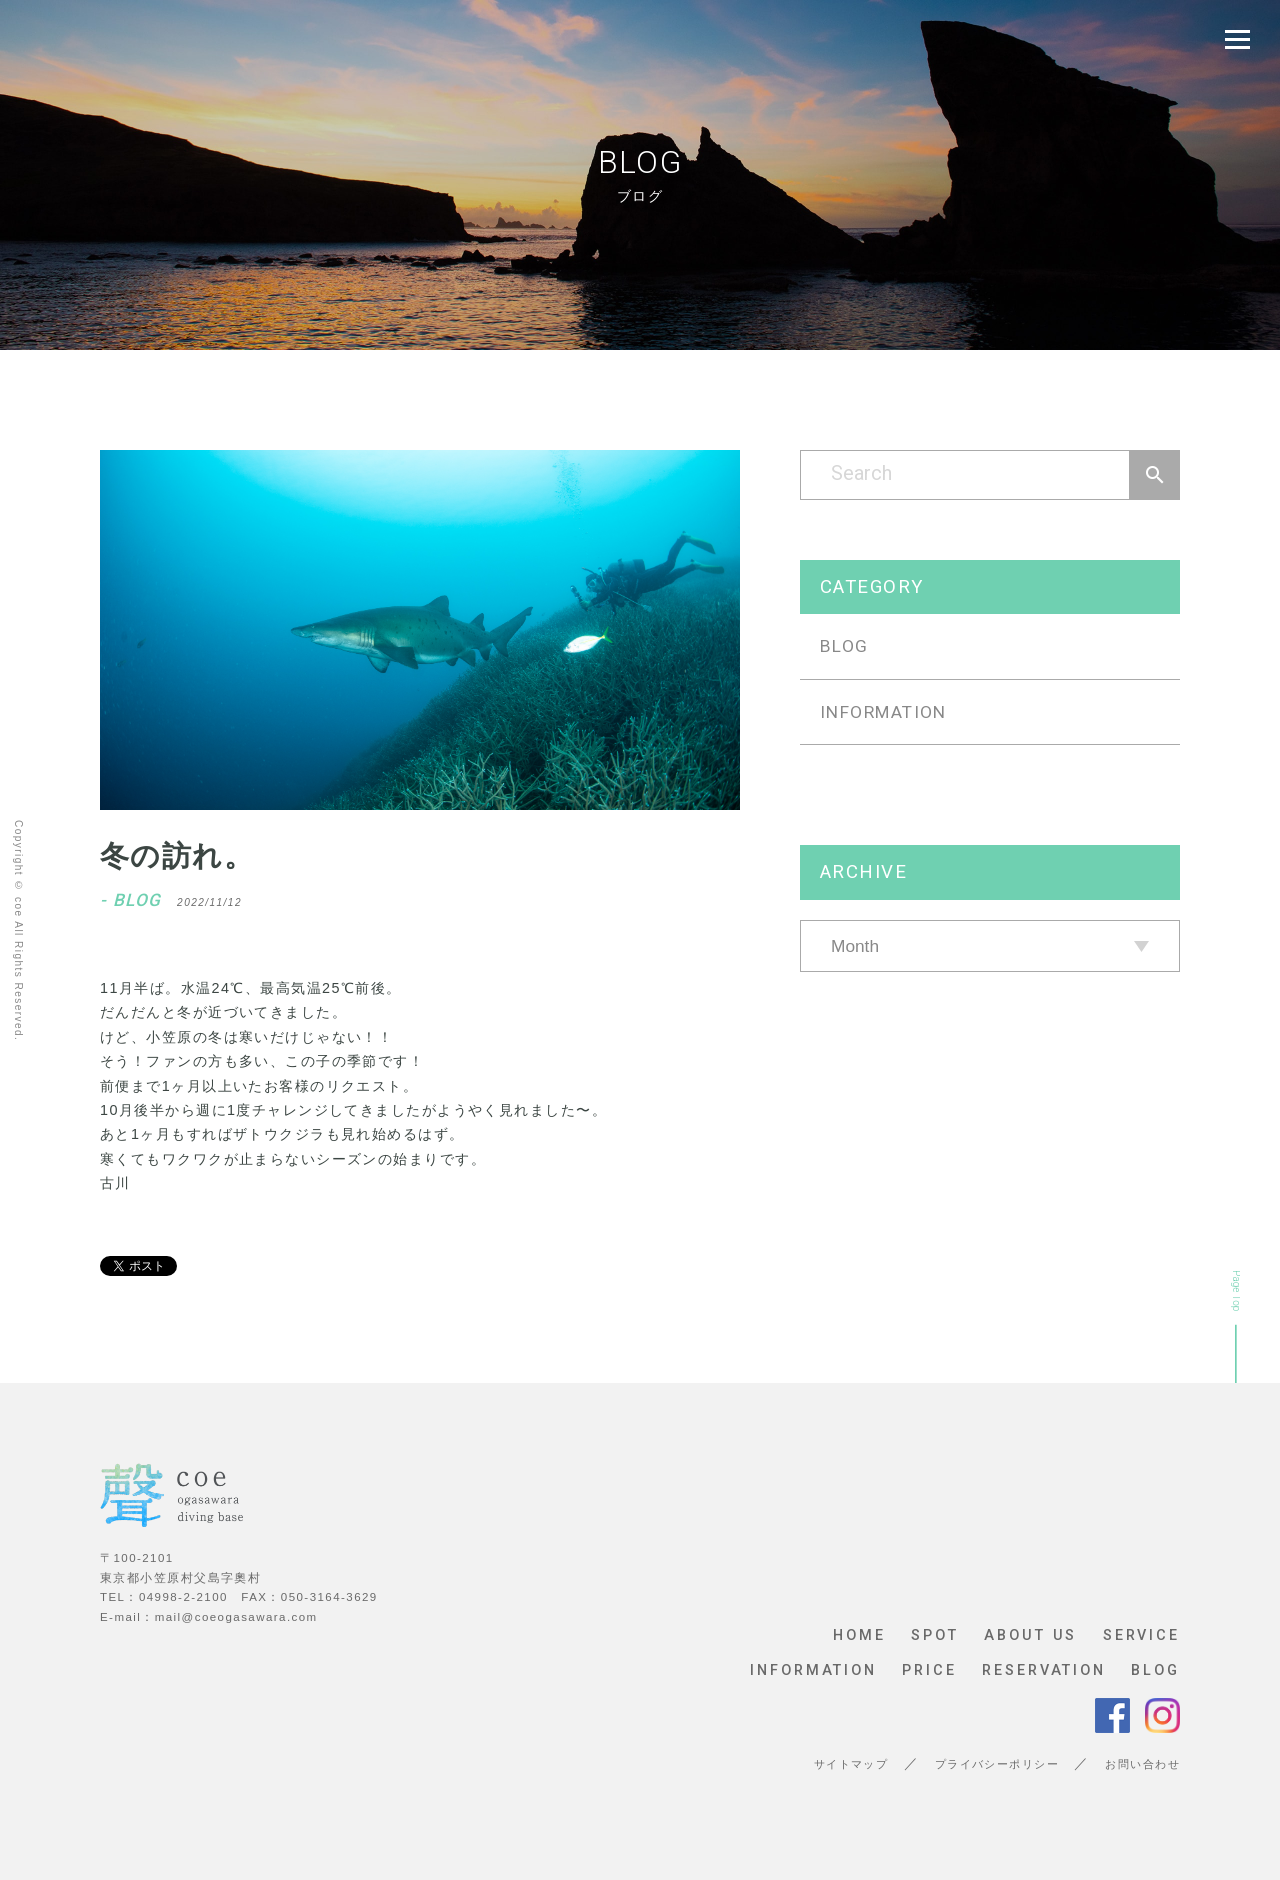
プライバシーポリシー (997, 1764)
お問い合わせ (1142, 1764)
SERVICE (1141, 1636)
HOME (859, 1636)
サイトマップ (851, 1764)
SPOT (935, 1636)
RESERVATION (1044, 1671)
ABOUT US (1030, 1636)
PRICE (929, 1671)
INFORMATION (883, 712)
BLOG (844, 646)
